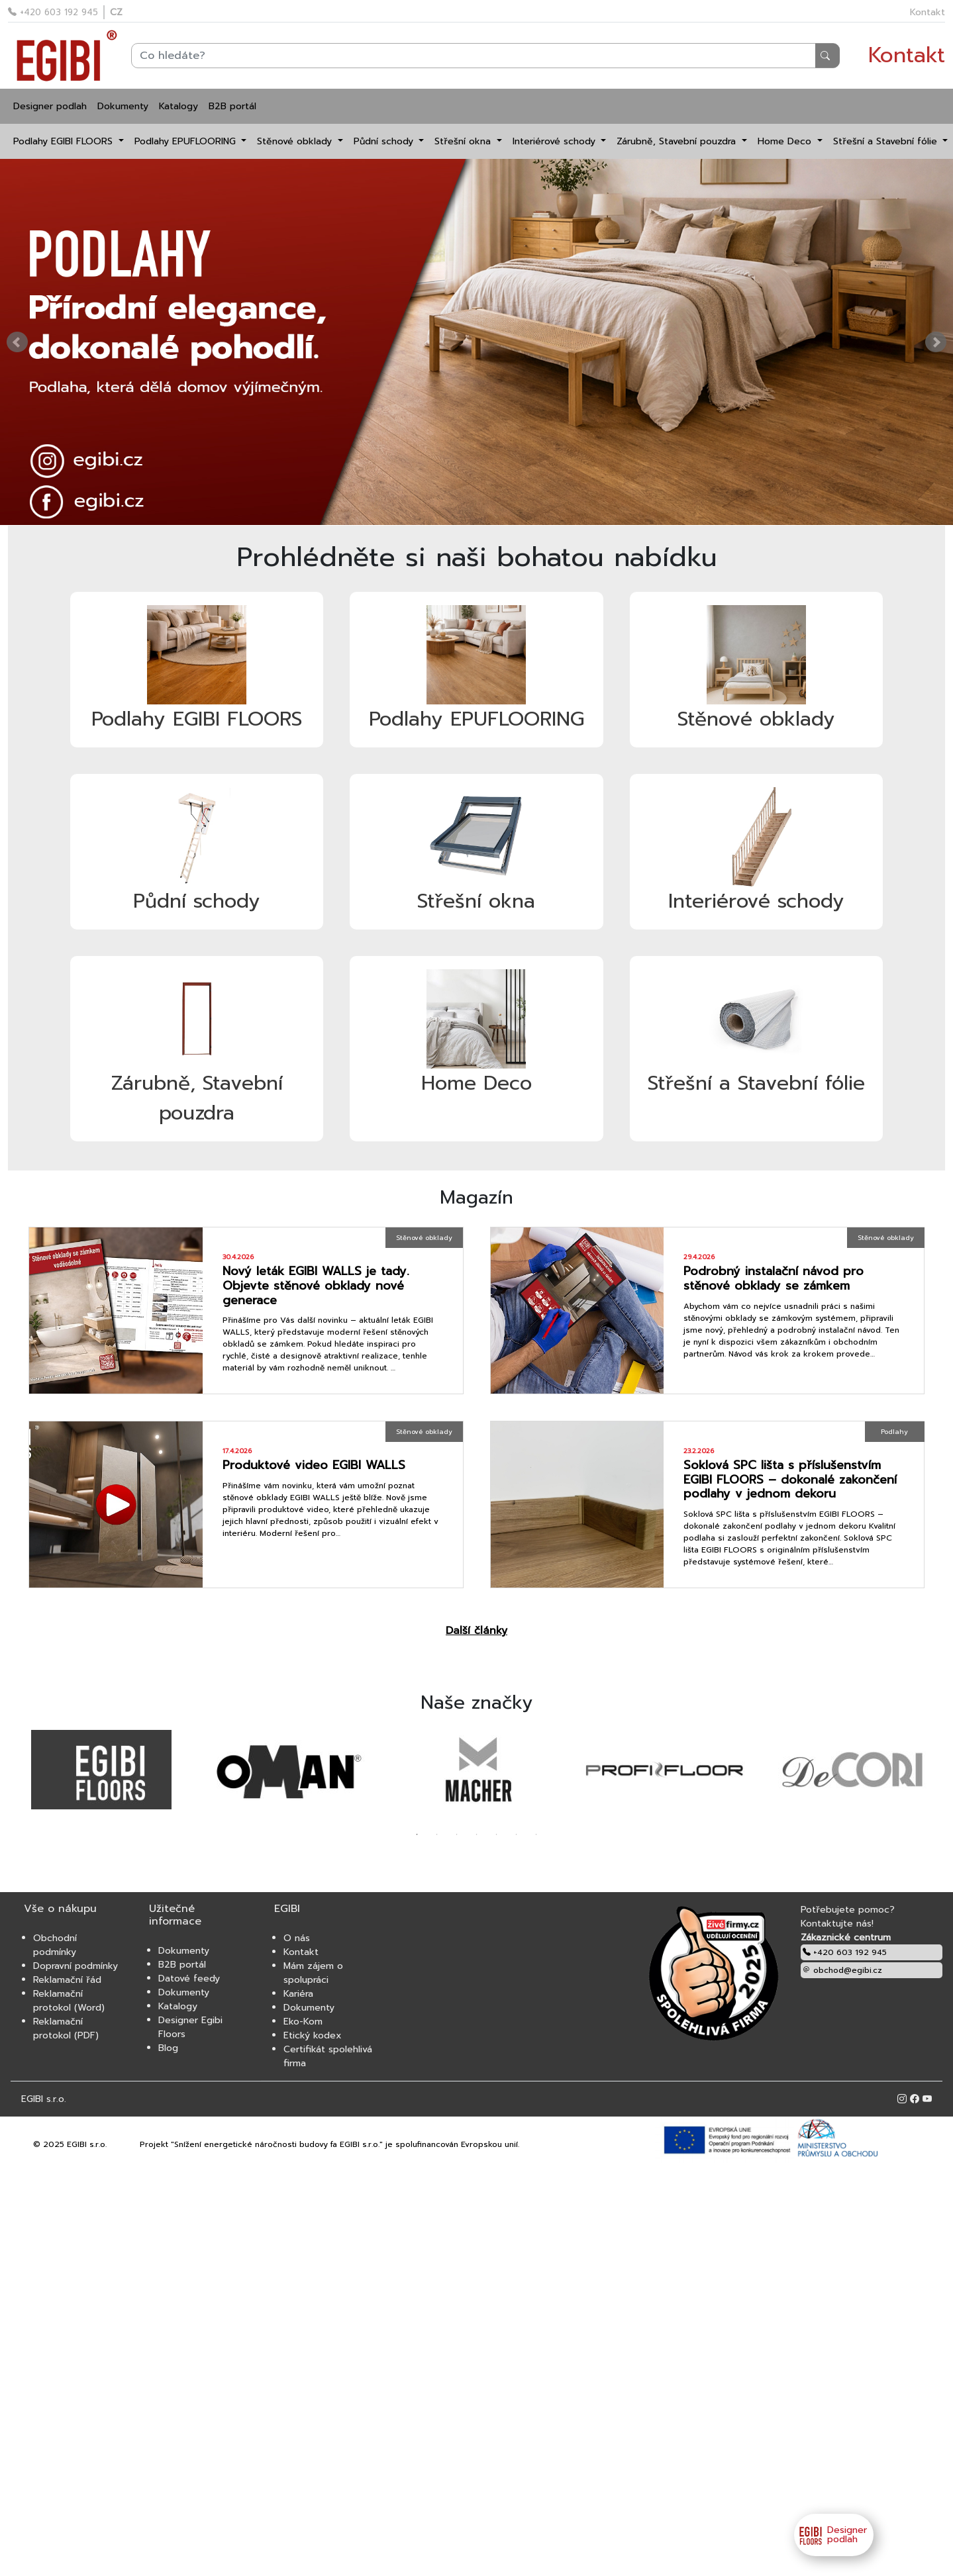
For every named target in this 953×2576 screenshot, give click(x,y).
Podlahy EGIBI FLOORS (64, 141)
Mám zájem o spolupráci (313, 1973)
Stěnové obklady (296, 141)
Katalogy (178, 106)
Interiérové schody (556, 141)
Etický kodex (312, 2035)
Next (935, 342)
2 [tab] (437, 1834)
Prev (17, 342)
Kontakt (927, 12)
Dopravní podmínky (75, 1966)
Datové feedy (189, 1978)
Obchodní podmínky (55, 1945)
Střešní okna (464, 141)
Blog (168, 2048)
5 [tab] (496, 1834)
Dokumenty (122, 106)
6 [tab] (516, 1834)
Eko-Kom (303, 2021)
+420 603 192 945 (53, 12)
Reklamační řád (67, 1980)
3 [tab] (457, 1834)
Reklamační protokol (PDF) (66, 2028)
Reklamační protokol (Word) (69, 2001)
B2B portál (232, 106)
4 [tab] (476, 1834)
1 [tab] (417, 1834)
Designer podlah (50, 106)
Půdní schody (385, 141)
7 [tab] (536, 1834)
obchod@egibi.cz (842, 1970)
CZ (116, 12)
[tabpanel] (101, 1770)
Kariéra (298, 1994)
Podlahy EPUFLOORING (186, 141)
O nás (296, 1938)
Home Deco (786, 141)
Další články (476, 1631)
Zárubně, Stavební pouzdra (678, 141)
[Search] (485, 55)
